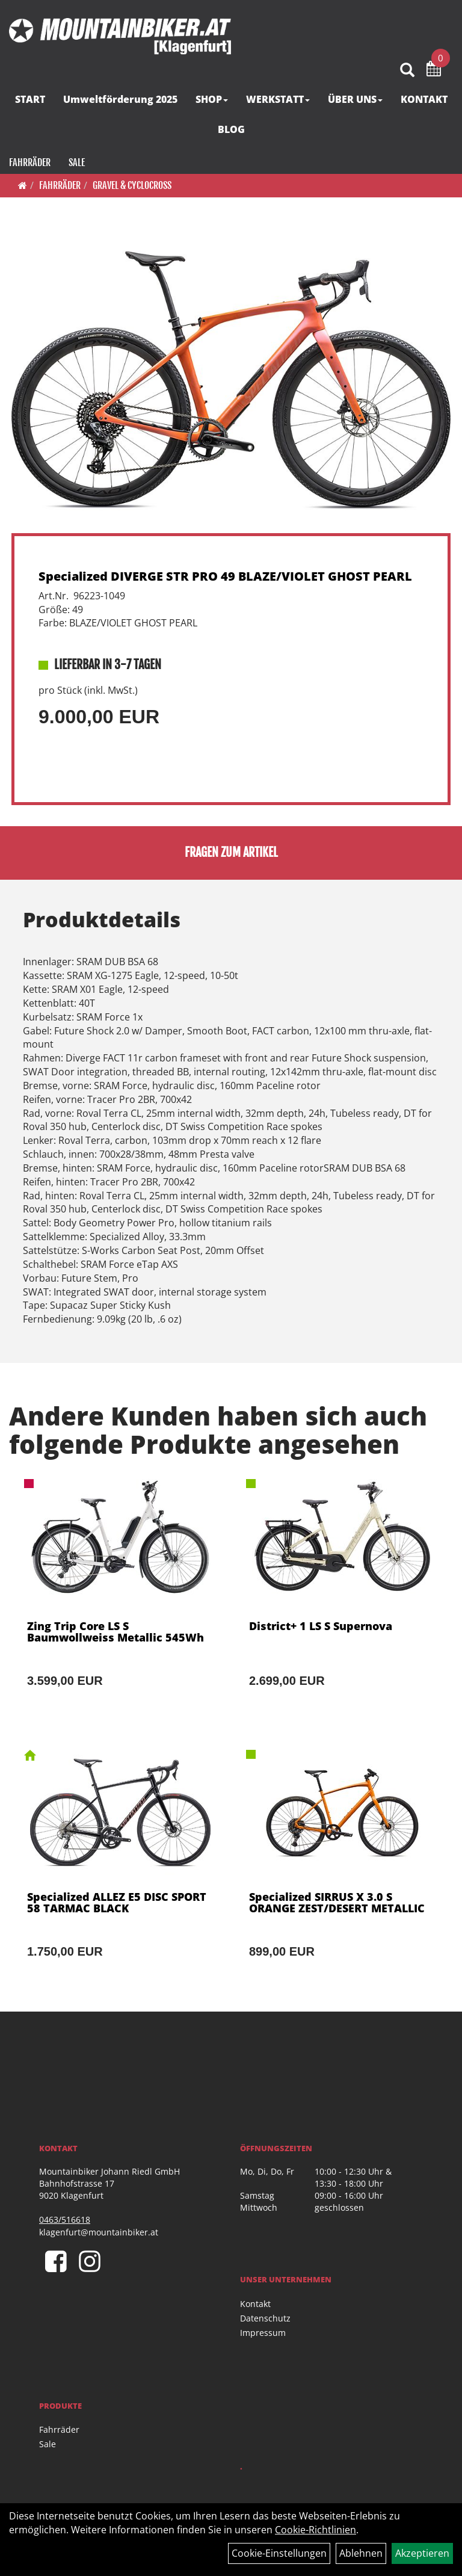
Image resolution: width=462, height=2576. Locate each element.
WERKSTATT (278, 99)
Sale (77, 162)
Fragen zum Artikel (231, 852)
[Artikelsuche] (407, 71)
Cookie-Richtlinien (315, 2529)
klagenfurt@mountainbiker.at (98, 2232)
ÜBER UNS (355, 99)
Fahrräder (30, 162)
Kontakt (255, 2303)
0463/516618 (64, 2219)
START (30, 99)
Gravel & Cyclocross (132, 185)
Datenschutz (265, 2318)
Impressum (263, 2332)
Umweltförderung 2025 (120, 99)
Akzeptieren (422, 2553)
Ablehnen (361, 2553)
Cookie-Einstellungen (279, 2553)
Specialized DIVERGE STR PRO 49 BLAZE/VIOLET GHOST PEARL (225, 576)
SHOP (212, 99)
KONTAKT (424, 99)
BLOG (231, 129)
